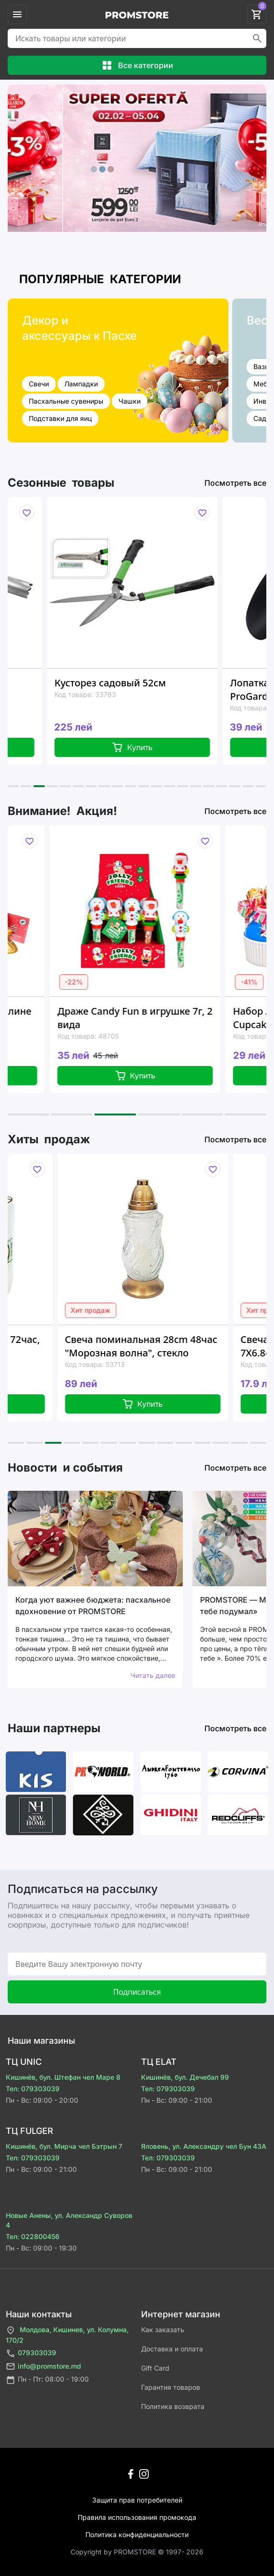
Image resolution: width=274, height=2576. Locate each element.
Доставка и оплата (172, 2349)
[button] (13, 786)
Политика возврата (172, 2406)
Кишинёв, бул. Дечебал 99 (185, 2077)
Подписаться (137, 1992)
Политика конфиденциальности (137, 2534)
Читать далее (153, 1675)
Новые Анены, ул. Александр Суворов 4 (69, 2220)
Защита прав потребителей (137, 2500)
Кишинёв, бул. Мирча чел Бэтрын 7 (64, 2146)
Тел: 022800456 (33, 2236)
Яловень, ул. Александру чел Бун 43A (203, 2146)
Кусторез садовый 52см (151, 682)
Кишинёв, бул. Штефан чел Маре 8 (63, 2077)
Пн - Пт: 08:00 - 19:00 (47, 2380)
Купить (173, 747)
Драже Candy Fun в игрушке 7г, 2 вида (178, 1018)
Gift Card (155, 2368)
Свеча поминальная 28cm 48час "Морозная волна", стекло (189, 1346)
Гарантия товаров (170, 2387)
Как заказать (162, 2329)
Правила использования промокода (137, 2517)
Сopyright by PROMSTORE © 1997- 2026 (137, 2552)
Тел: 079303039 (33, 2089)
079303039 (31, 2353)
